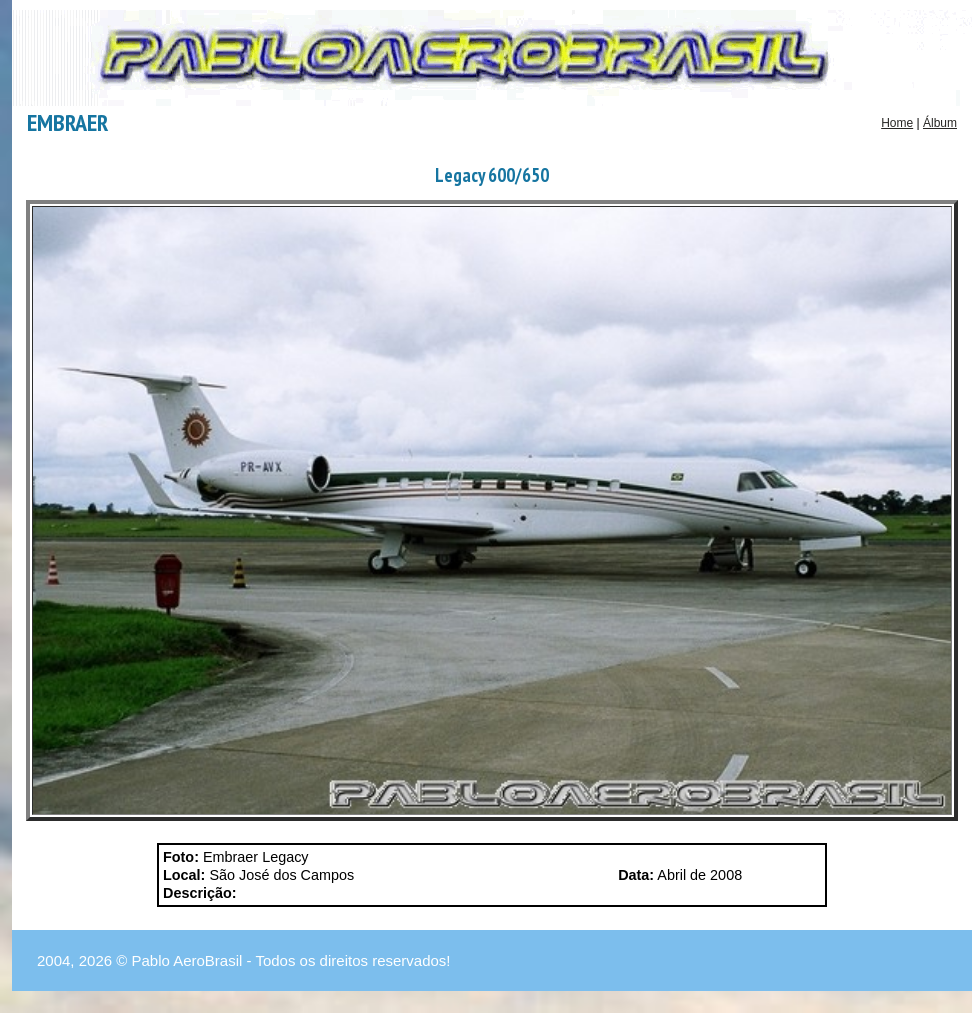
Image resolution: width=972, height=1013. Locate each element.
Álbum (940, 123)
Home (897, 123)
